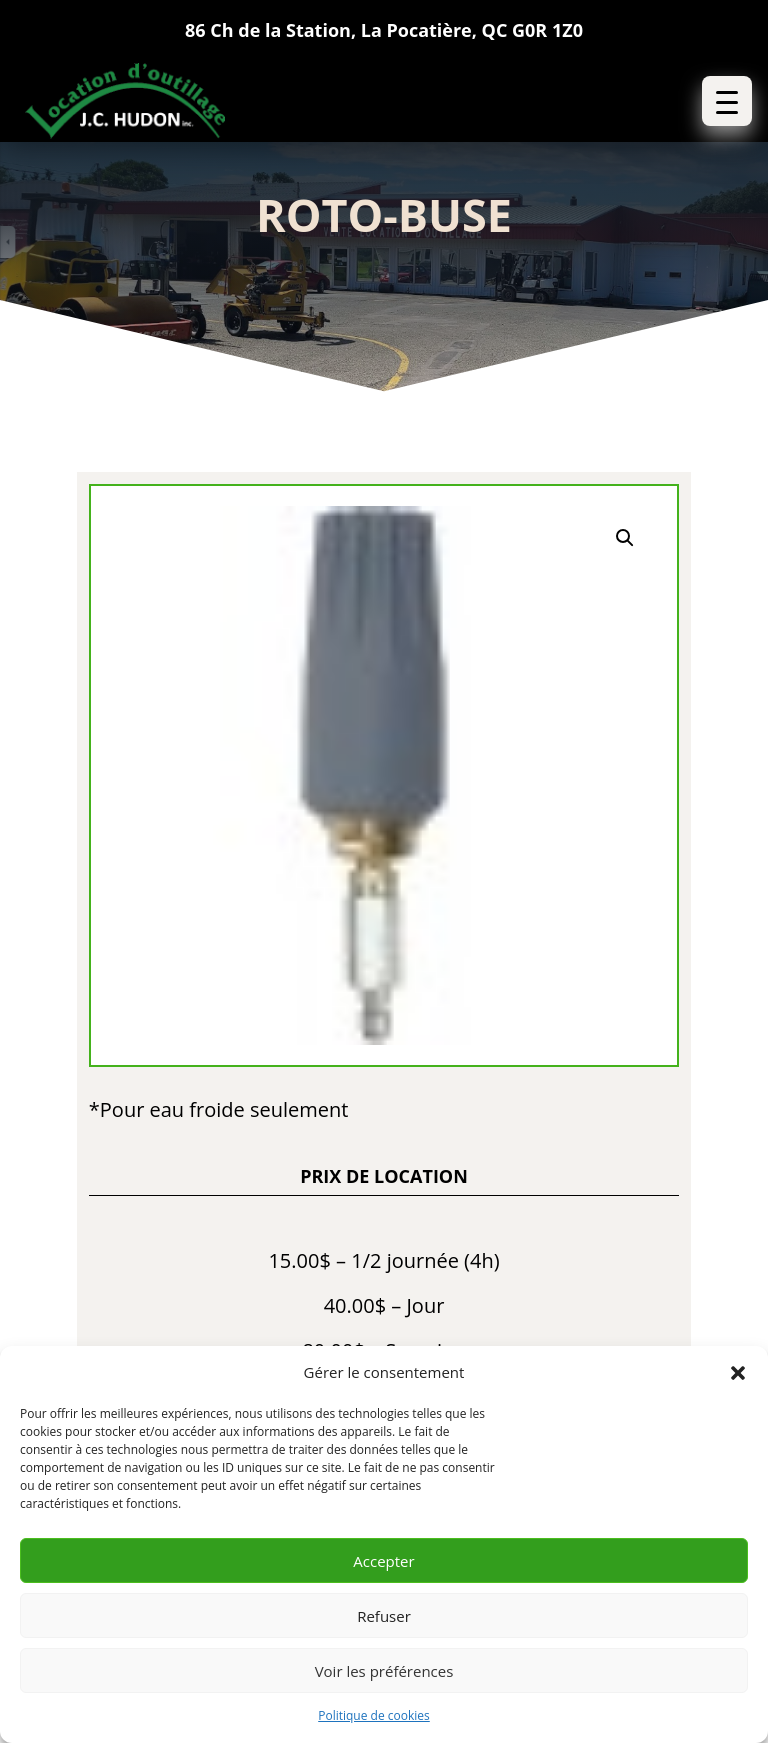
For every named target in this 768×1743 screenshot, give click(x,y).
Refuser (384, 1616)
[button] (738, 1373)
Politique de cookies (374, 1715)
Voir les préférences (384, 1671)
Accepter (383, 1561)
